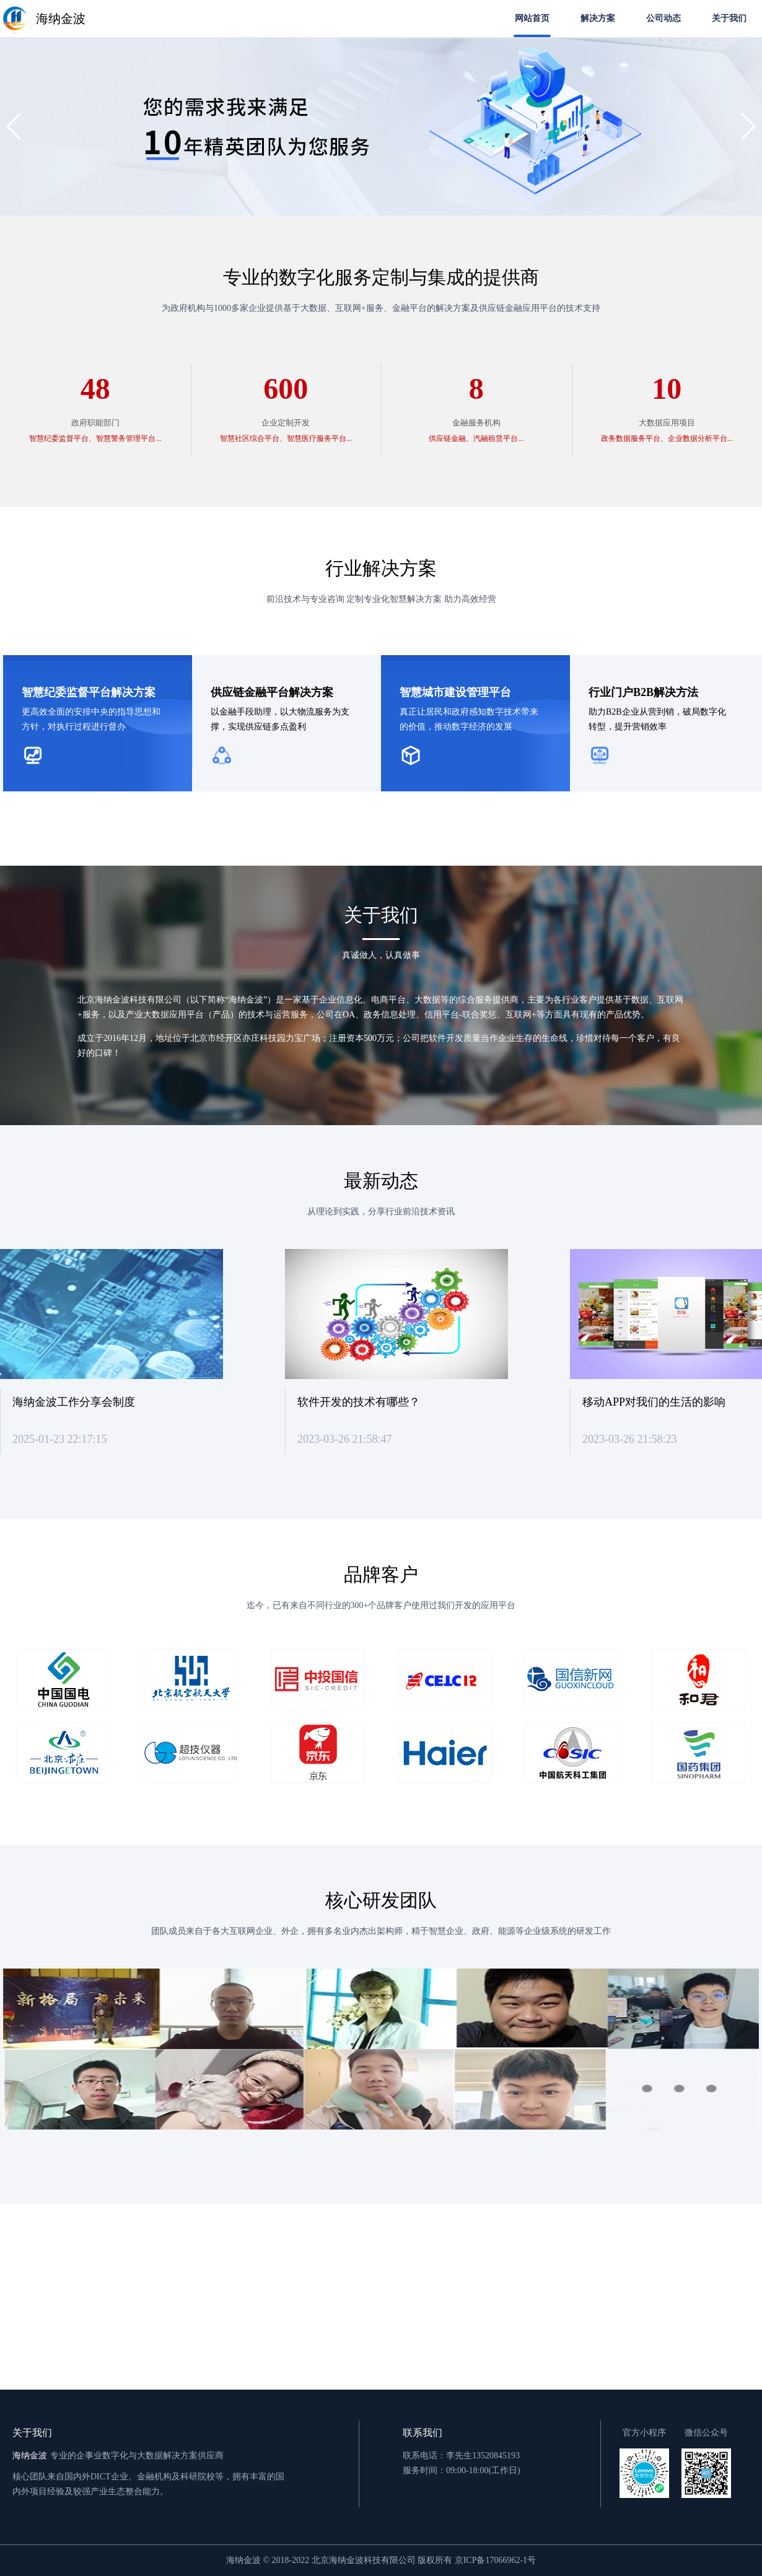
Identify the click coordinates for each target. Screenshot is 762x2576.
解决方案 (597, 18)
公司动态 (663, 18)
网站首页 (532, 18)
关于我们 (729, 18)
